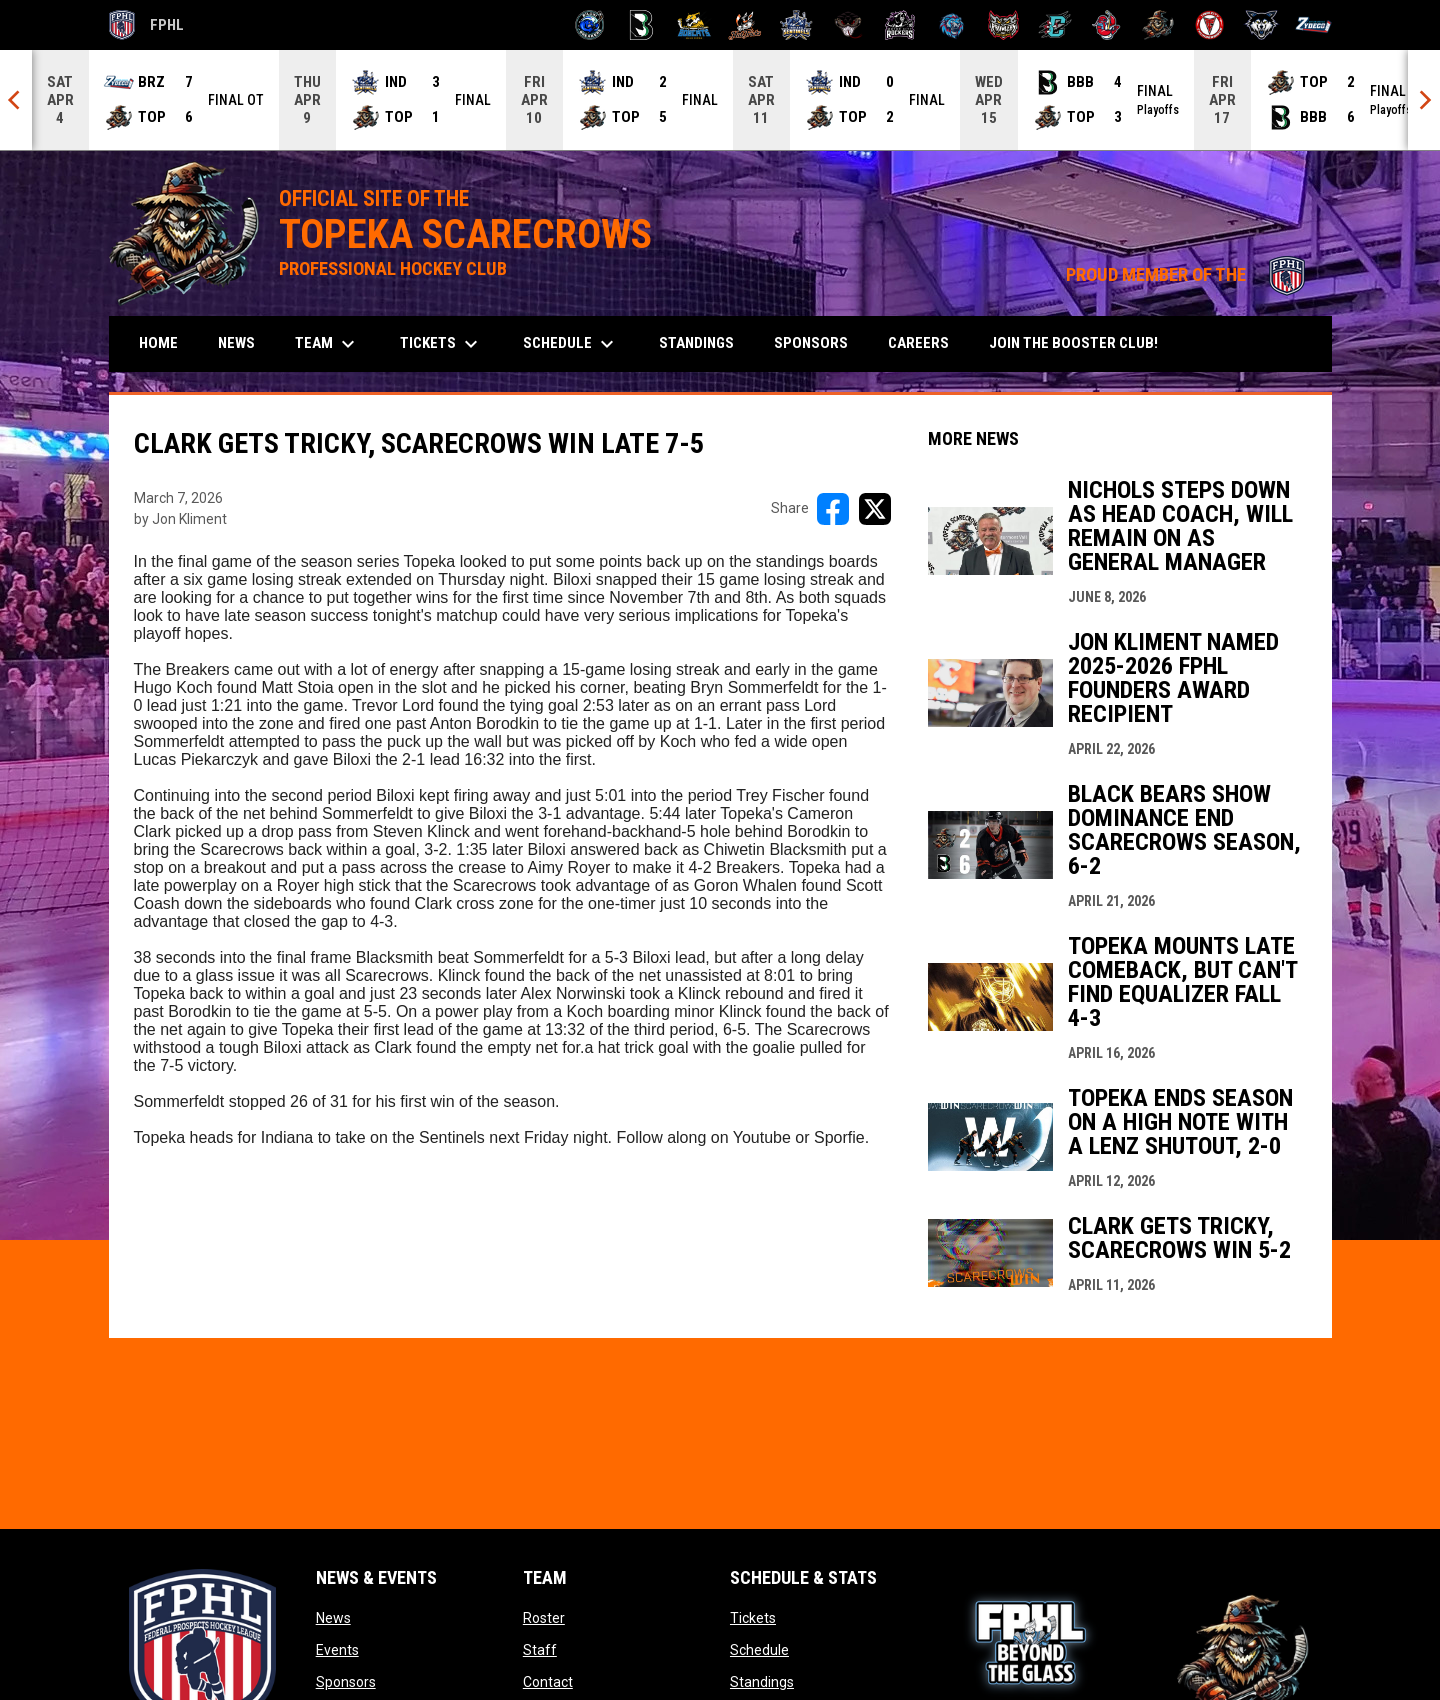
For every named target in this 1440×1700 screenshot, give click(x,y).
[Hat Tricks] (745, 25)
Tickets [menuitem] (441, 344)
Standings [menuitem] (696, 343)
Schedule (759, 1650)
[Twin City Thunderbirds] (1210, 25)
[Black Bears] (641, 25)
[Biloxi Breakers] (590, 25)
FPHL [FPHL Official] (147, 25)
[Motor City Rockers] (900, 25)
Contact (548, 1682)
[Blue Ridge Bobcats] (693, 25)
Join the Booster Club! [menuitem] (1081, 342)
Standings (762, 1682)
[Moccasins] (848, 25)
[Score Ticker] (720, 100)
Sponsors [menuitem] (811, 343)
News (333, 1618)
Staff (540, 1650)
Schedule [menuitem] (571, 344)
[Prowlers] (1003, 25)
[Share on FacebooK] (833, 509)
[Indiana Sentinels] (796, 25)
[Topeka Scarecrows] (1158, 25)
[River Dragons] (1055, 25)
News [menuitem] (236, 343)
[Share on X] (875, 509)
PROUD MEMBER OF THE (1189, 275)
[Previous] (16, 100)
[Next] (1424, 100)
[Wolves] (1261, 25)
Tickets (753, 1618)
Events (337, 1650)
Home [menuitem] (158, 343)
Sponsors (346, 1682)
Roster (544, 1618)
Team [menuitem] (327, 344)
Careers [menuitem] (918, 343)
